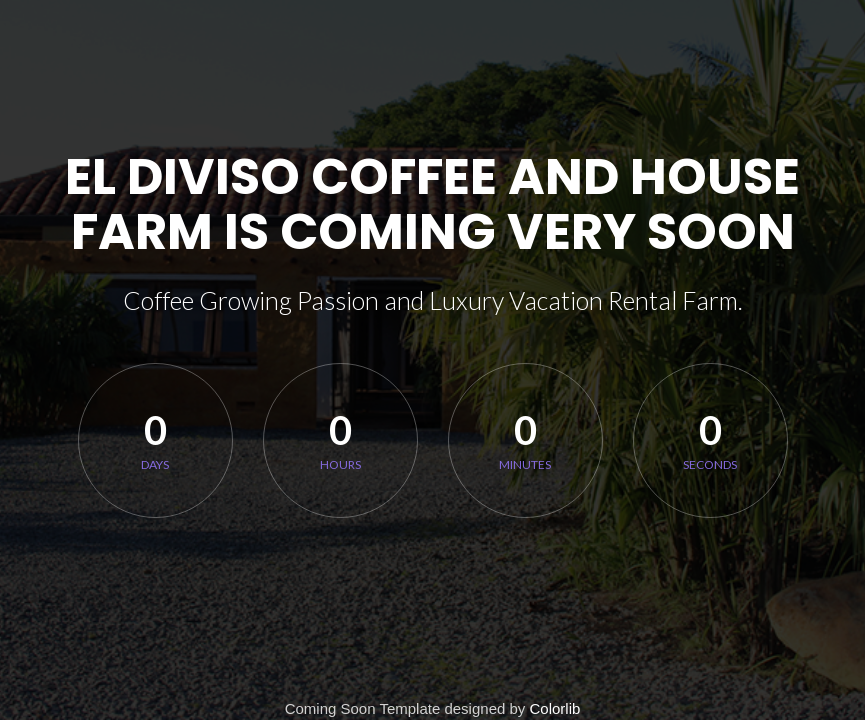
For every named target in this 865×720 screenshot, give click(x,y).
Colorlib (555, 708)
